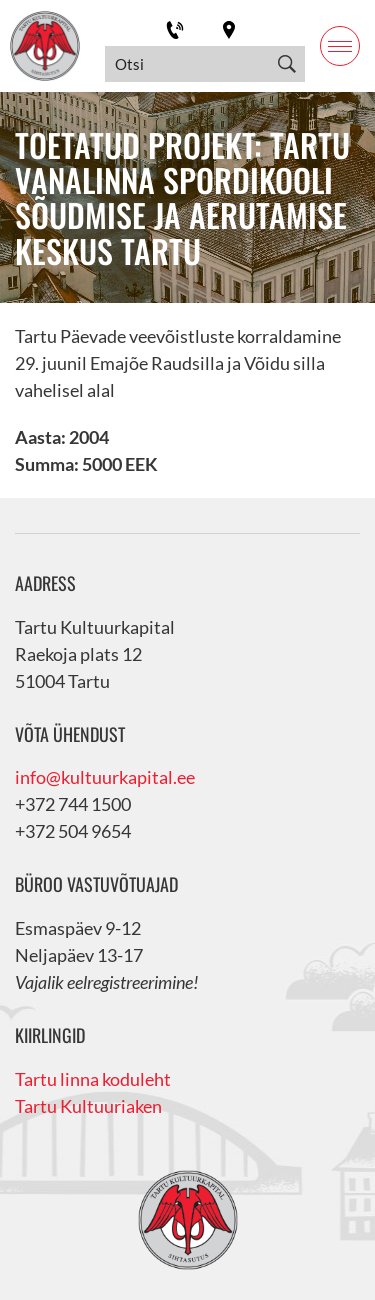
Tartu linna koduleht (93, 1079)
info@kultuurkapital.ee (105, 777)
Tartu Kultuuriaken (88, 1106)
